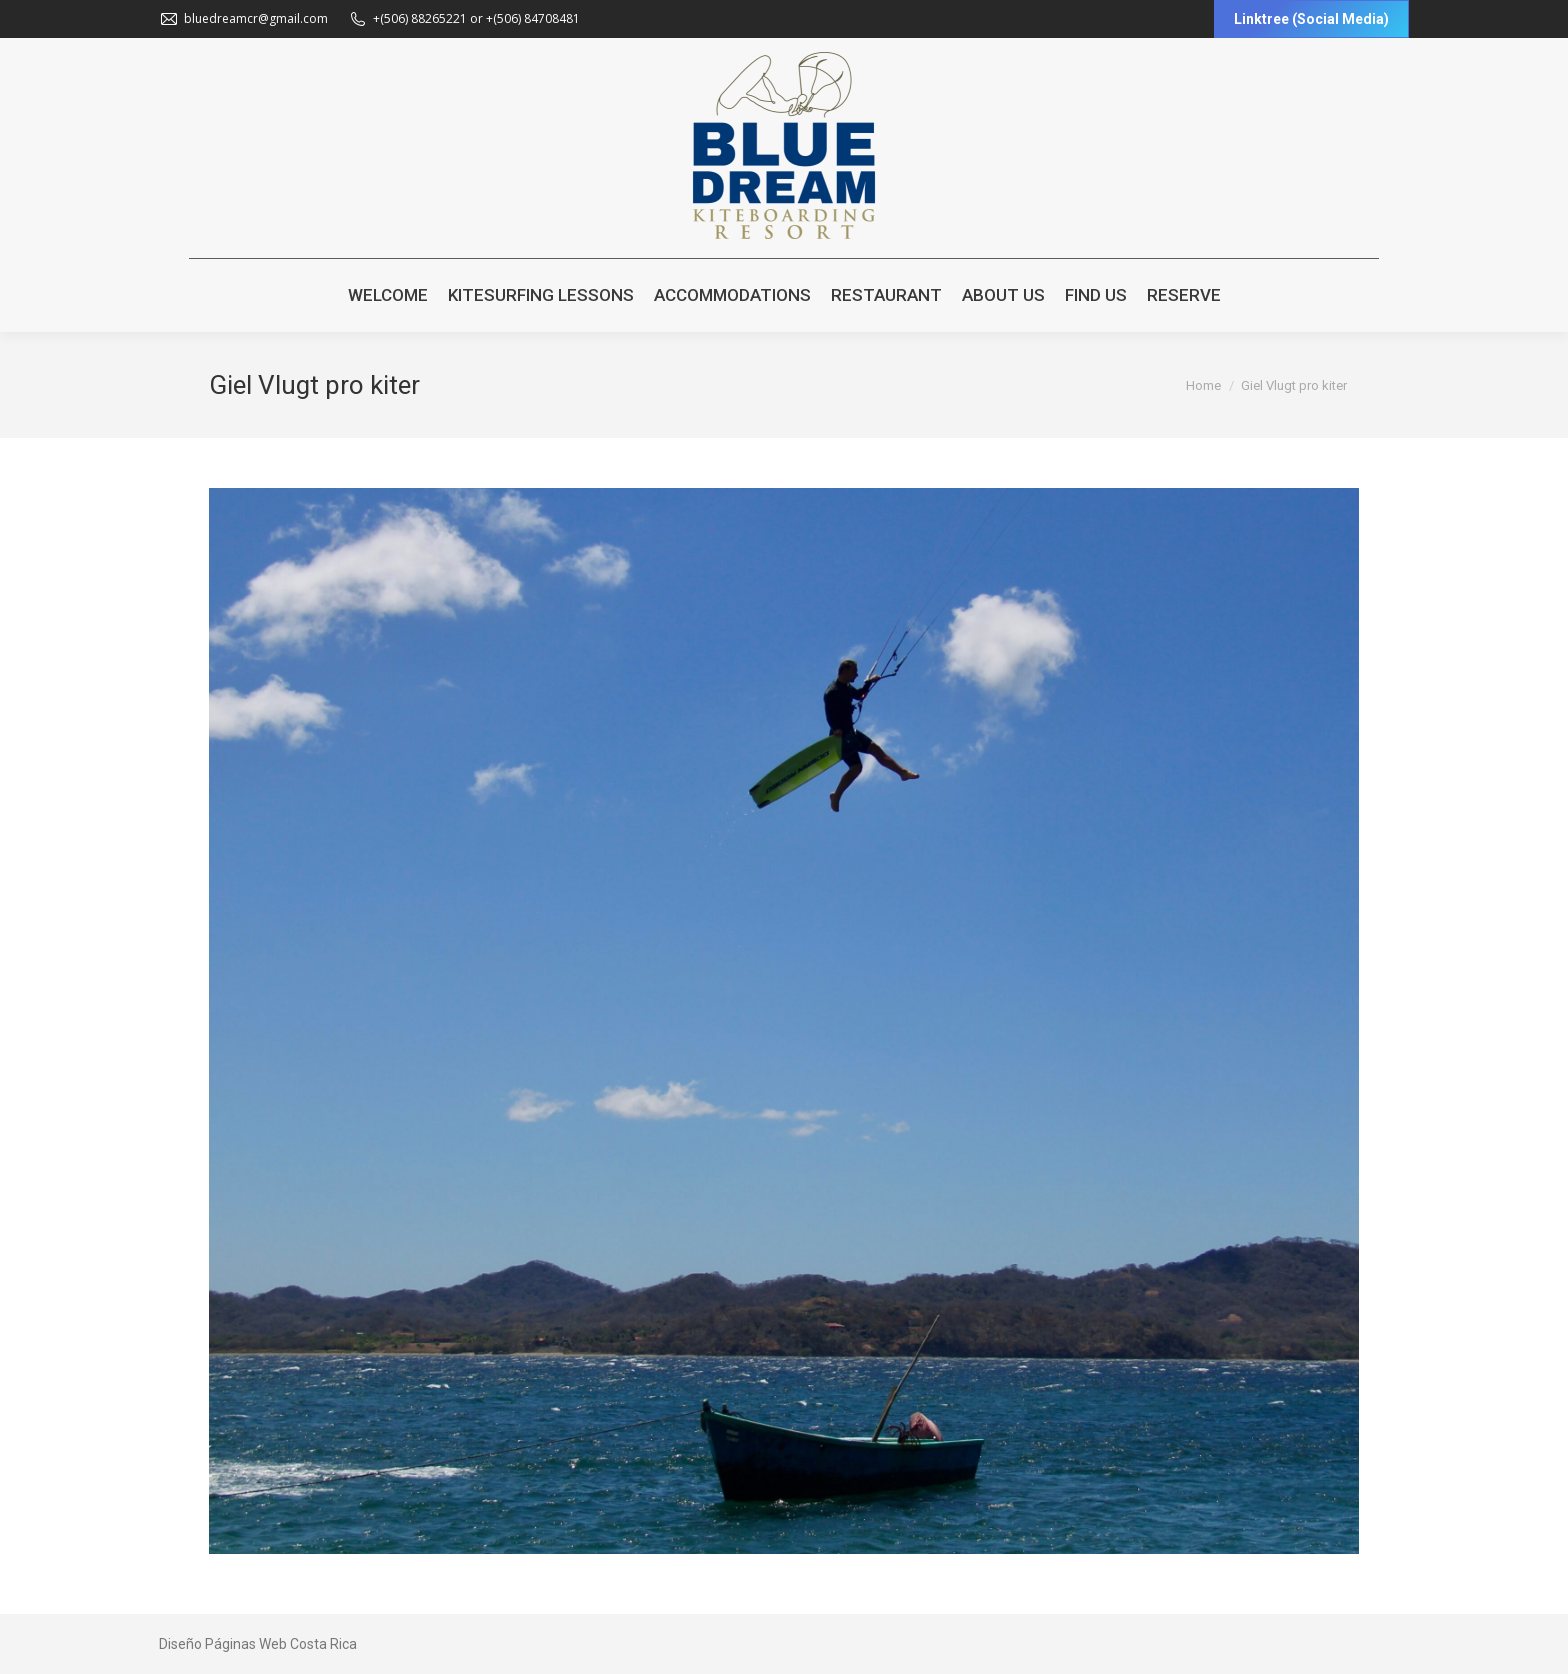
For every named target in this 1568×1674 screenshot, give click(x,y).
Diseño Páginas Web (223, 1644)
